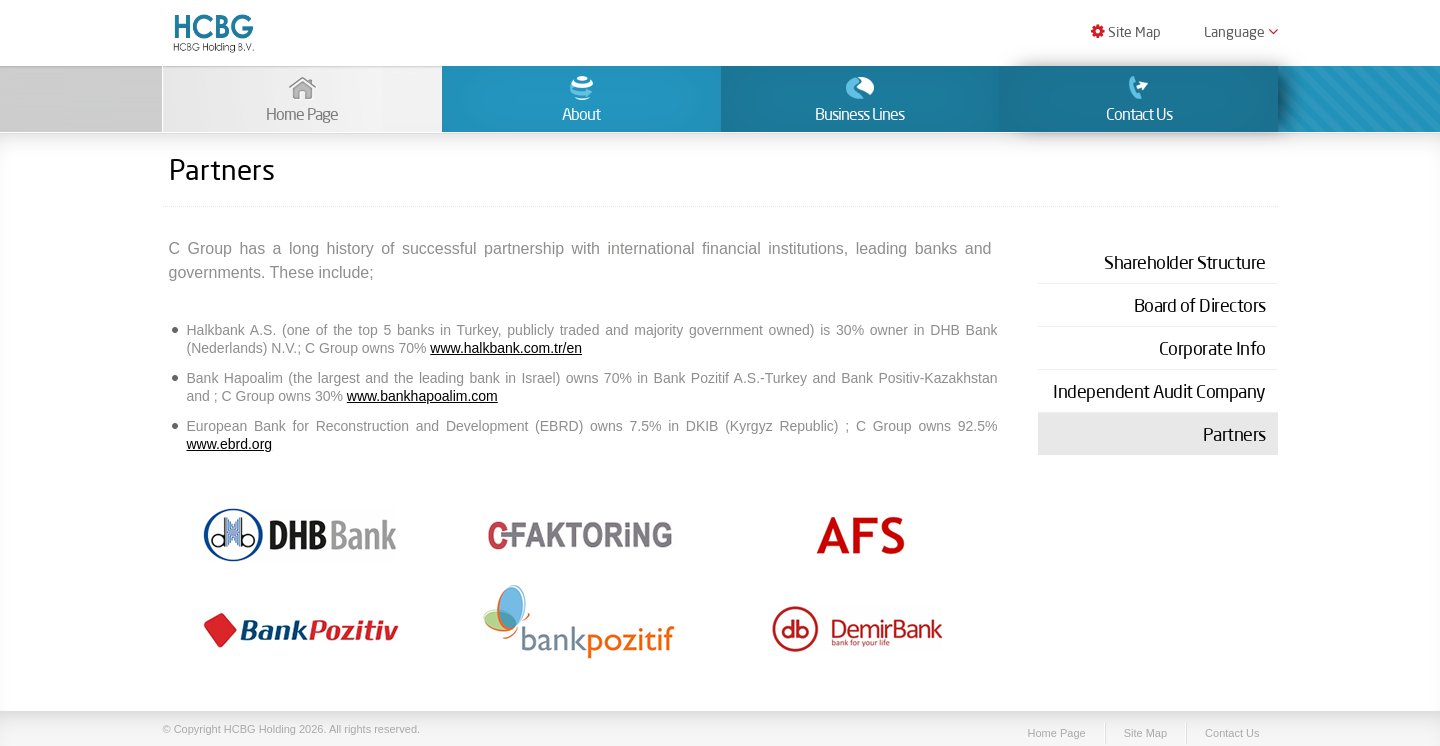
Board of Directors (1200, 305)
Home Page (1057, 733)
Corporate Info (1212, 348)
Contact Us (1232, 733)
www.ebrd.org (230, 444)
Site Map (1126, 32)
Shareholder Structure (1185, 262)
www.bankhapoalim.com (422, 396)
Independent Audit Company (1159, 391)
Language (1241, 32)
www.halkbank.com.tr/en (506, 348)
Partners (1234, 434)
